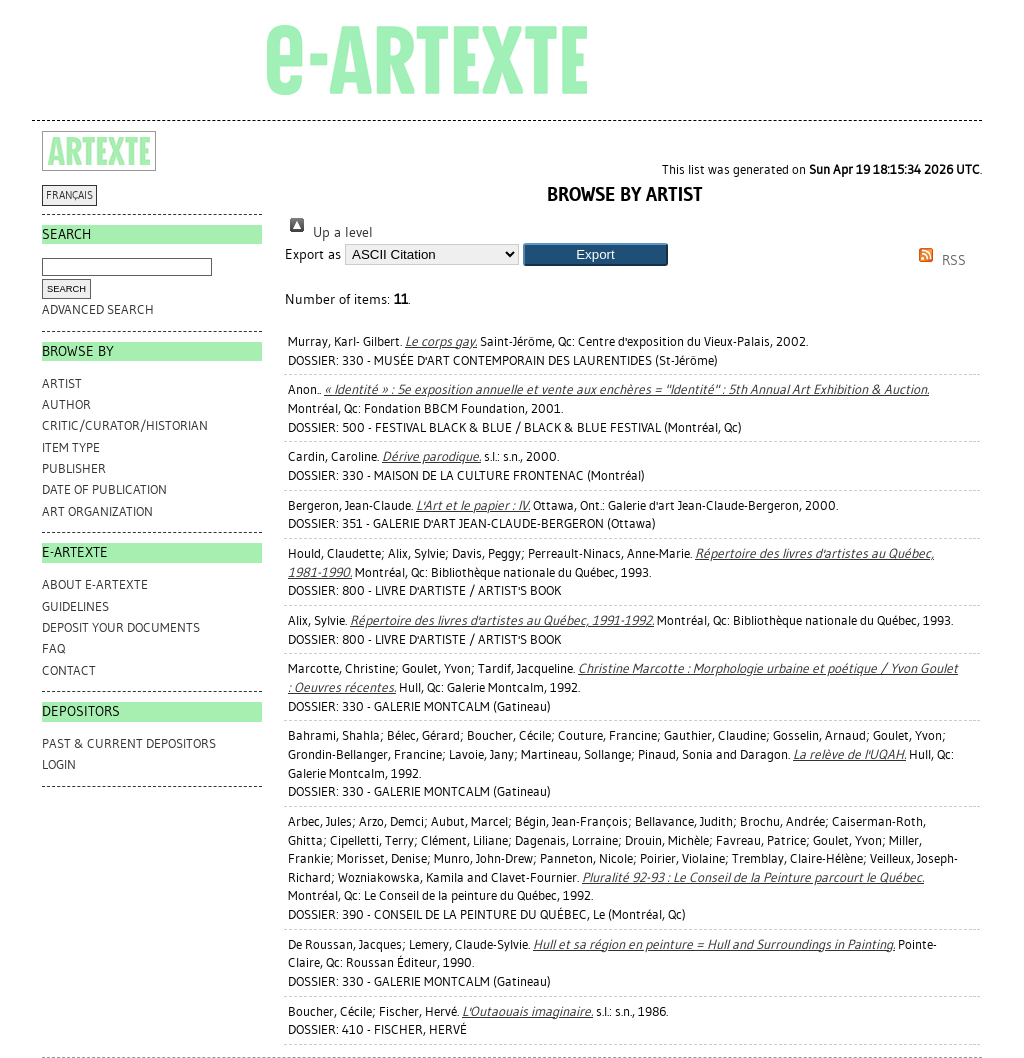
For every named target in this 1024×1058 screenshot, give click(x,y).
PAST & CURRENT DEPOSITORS (129, 743)
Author (66, 404)
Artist (62, 383)
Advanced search (98, 309)
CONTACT (69, 670)
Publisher (74, 468)
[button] (595, 254)
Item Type (71, 447)
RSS (939, 260)
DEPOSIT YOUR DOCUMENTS (121, 627)
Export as (313, 254)
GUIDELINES (75, 606)
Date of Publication (104, 489)
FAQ (53, 648)
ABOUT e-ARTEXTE (95, 584)
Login (59, 764)
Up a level (329, 232)
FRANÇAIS (69, 195)
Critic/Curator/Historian (125, 425)
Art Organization (97, 511)
